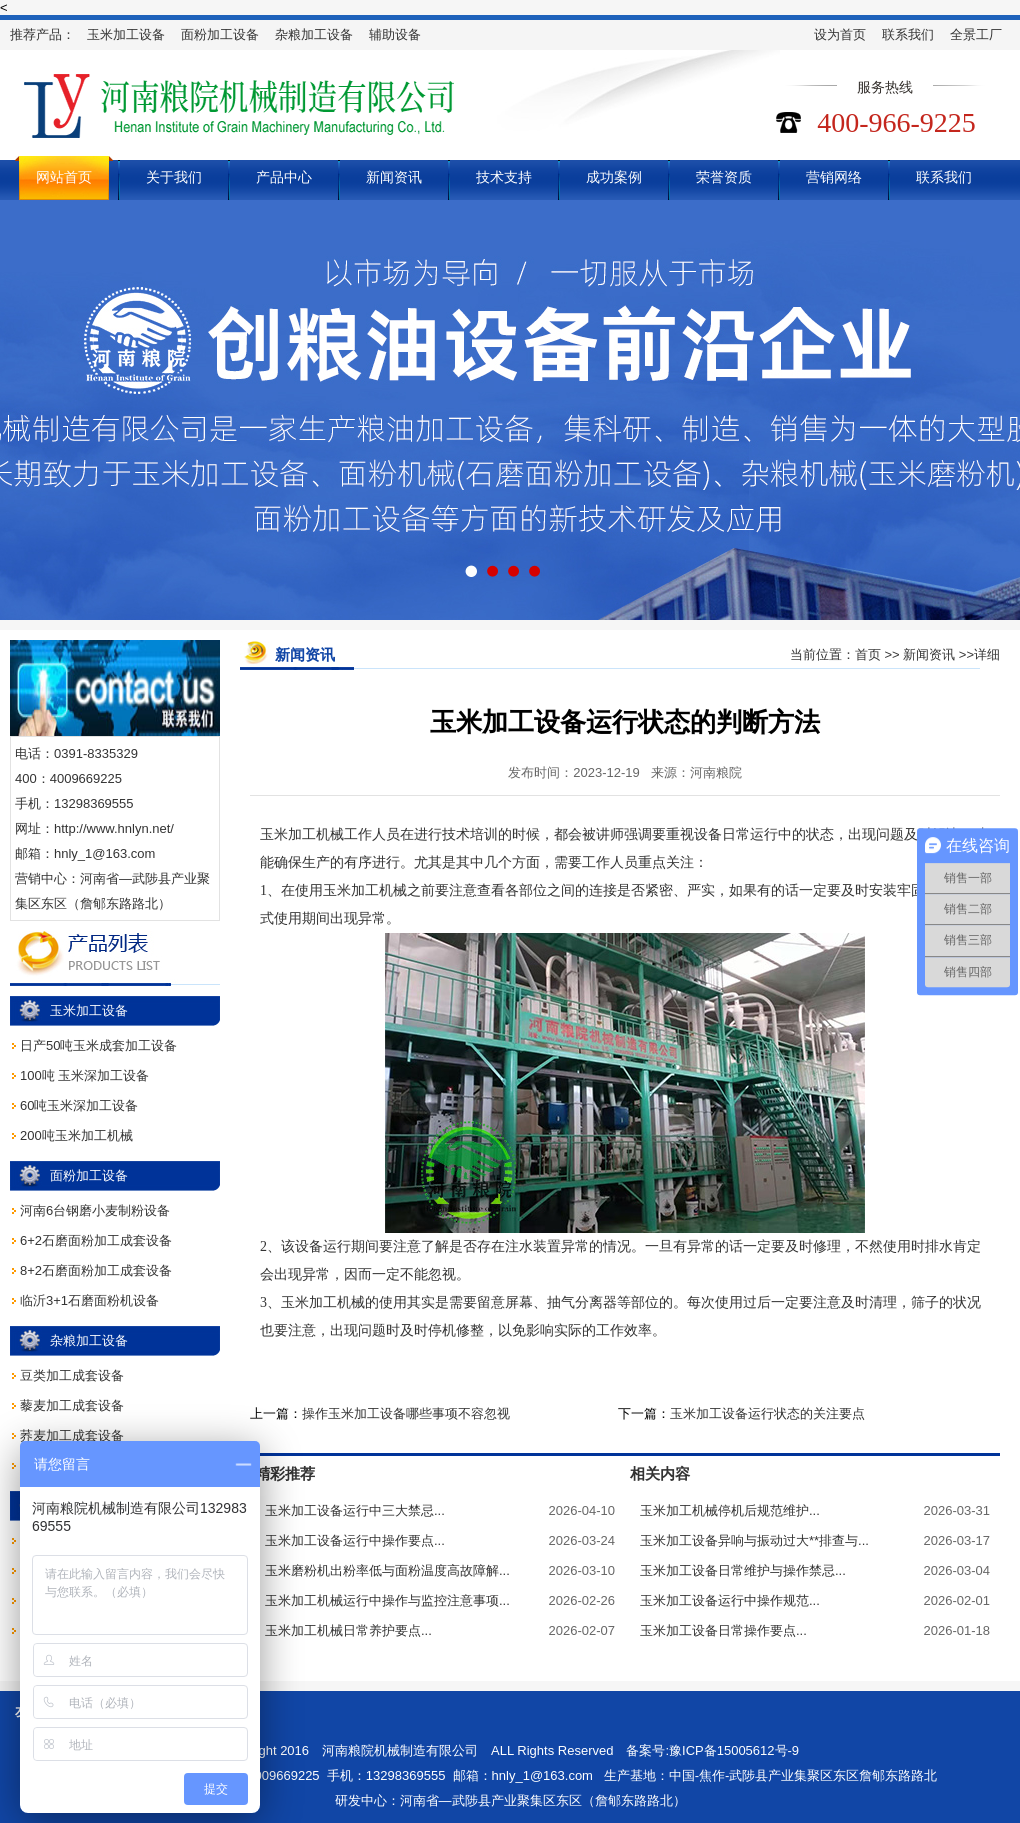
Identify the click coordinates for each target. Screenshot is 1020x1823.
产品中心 (284, 177)
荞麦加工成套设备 (72, 1435)
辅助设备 (395, 34)
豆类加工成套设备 (72, 1375)
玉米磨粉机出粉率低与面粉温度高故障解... (387, 1570)
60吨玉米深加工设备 (79, 1105)
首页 (868, 654)
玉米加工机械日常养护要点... (348, 1630)
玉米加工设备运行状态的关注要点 (767, 1413)
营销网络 (834, 177)
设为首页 (840, 34)
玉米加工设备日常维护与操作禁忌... (743, 1570)
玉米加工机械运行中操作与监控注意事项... (387, 1600)
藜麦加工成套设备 (72, 1405)
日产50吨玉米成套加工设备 (98, 1045)
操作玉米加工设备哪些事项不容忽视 (406, 1413)
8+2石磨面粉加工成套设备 (96, 1270)
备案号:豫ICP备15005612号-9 (712, 1750)
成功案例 (614, 177)
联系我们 (908, 34)
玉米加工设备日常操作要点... (723, 1630)
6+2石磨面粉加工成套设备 (96, 1240)
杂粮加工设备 (314, 34)
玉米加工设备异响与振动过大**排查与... (754, 1540)
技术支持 (504, 177)
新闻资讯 (394, 177)
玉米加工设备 (126, 34)
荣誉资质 (724, 177)
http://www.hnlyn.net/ (114, 828)
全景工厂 (976, 34)
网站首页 (64, 177)
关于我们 (174, 177)
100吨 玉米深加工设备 (84, 1075)
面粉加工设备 (220, 34)
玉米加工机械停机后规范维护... (730, 1510)
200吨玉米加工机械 (76, 1135)
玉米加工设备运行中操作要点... (355, 1540)
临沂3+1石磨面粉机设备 (89, 1300)
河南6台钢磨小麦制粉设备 (95, 1210)
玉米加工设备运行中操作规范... (730, 1600)
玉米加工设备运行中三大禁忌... (355, 1510)
